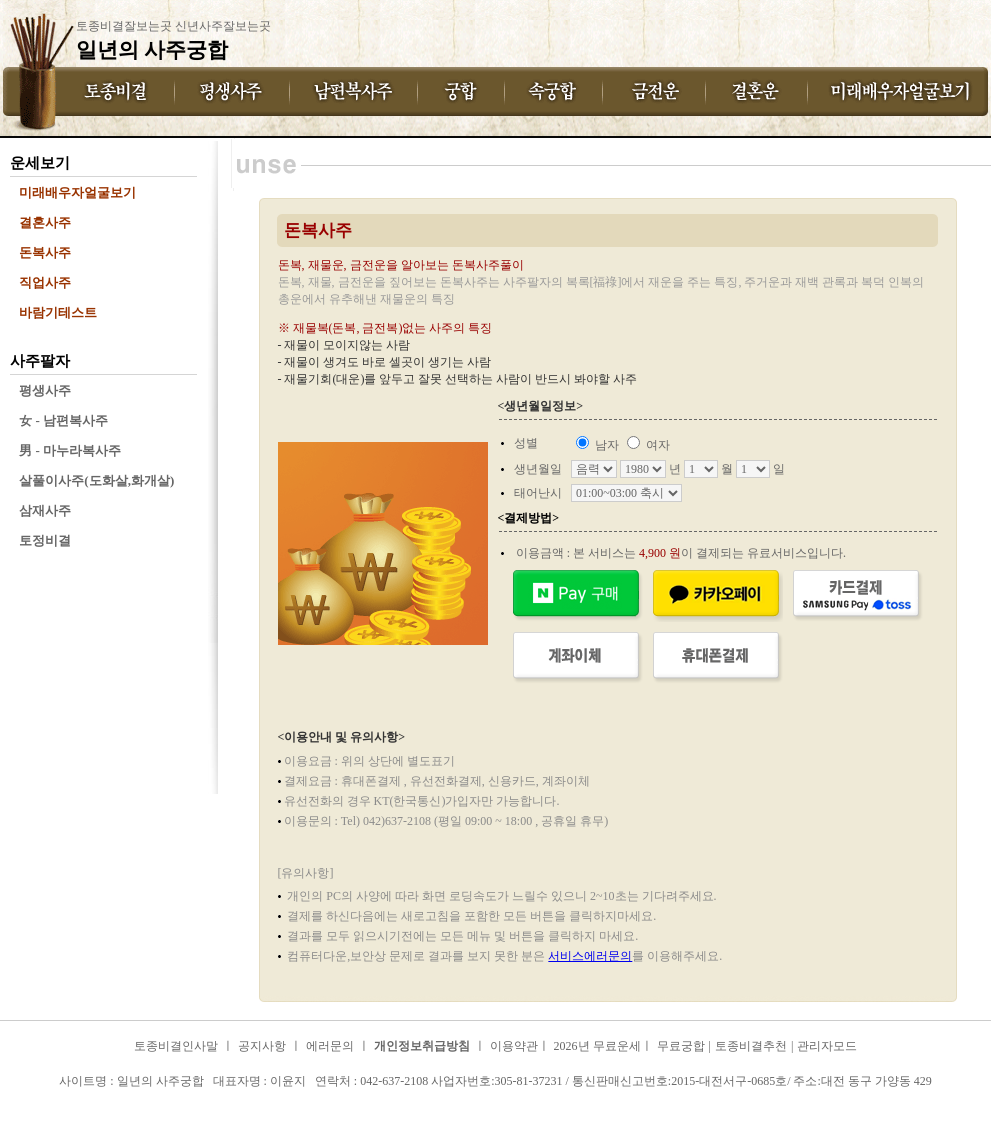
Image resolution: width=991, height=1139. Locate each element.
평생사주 (45, 390)
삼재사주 (45, 510)
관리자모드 (827, 1046)
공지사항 (262, 1046)
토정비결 (45, 540)
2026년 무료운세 (597, 1046)
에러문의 (330, 1046)
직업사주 (45, 282)
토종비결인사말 (176, 1046)
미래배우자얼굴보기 (77, 192)
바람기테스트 (58, 312)
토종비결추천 (751, 1046)
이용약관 (514, 1046)
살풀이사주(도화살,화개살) (96, 480)
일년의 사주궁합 (65, 1098)
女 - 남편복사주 (63, 420)
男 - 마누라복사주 (70, 450)
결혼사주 (45, 222)
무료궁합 (681, 1046)
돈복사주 (45, 252)
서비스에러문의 (590, 956)
